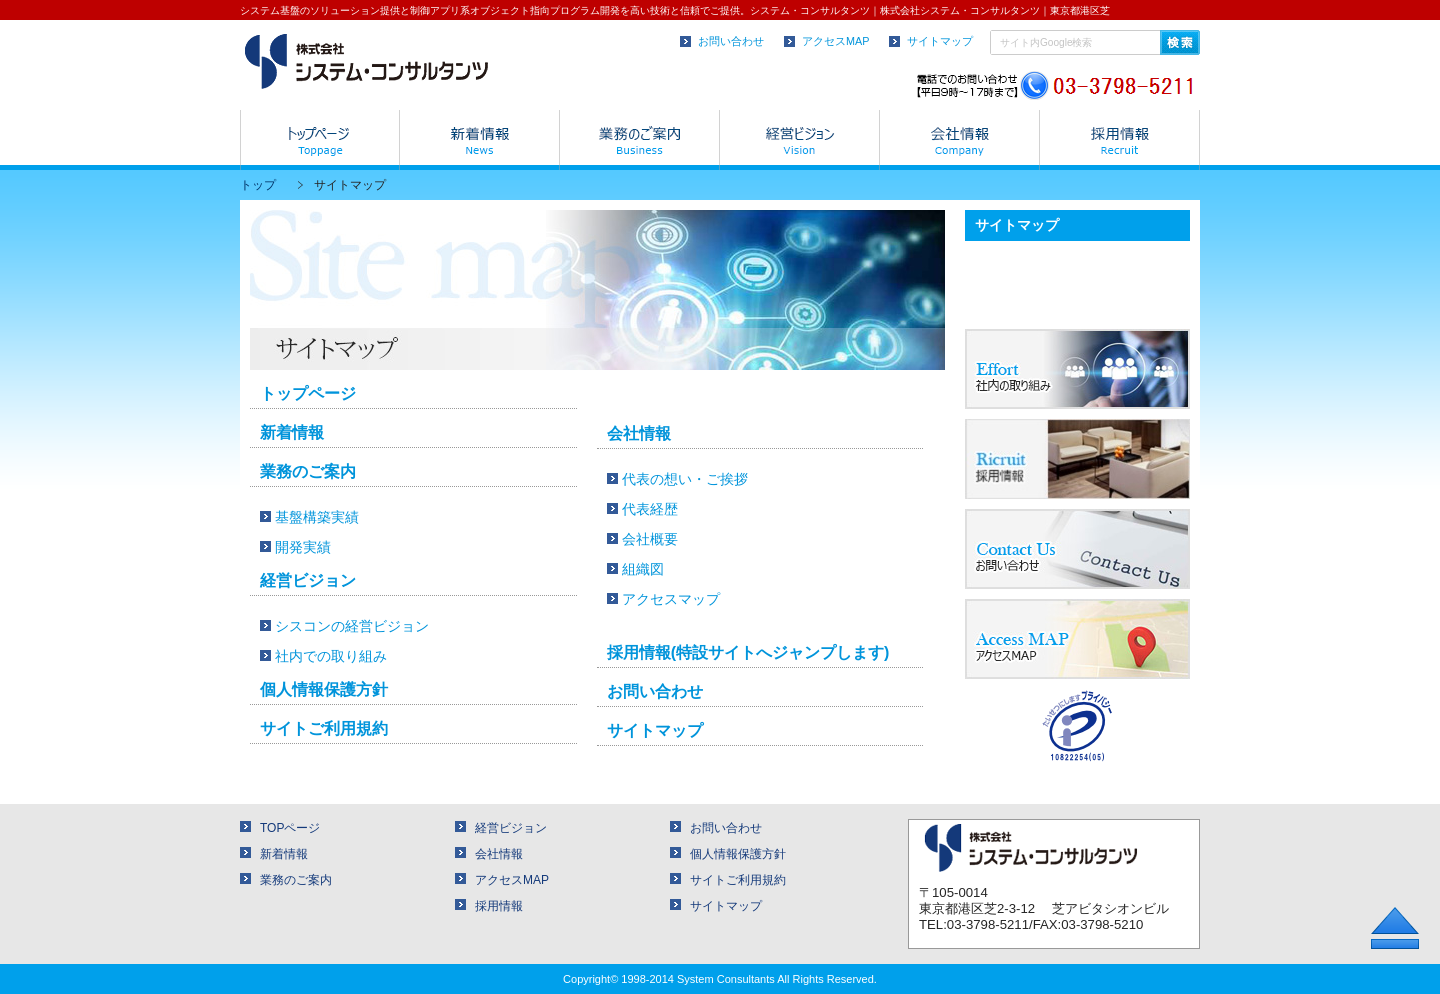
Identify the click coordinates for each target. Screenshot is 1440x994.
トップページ (308, 393)
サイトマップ (940, 41)
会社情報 (639, 433)
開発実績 (303, 547)
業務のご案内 (308, 471)
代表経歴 (650, 509)
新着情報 (292, 432)
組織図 (643, 569)
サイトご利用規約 (324, 728)
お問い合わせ (731, 41)
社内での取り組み (331, 656)
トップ (258, 185)
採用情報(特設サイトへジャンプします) (748, 652)
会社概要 (650, 539)
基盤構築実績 (317, 517)
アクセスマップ (671, 599)
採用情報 (499, 906)
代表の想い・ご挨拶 (685, 479)
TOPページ (290, 828)
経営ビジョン (308, 580)
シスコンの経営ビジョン (352, 626)
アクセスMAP (835, 41)
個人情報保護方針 (324, 689)
